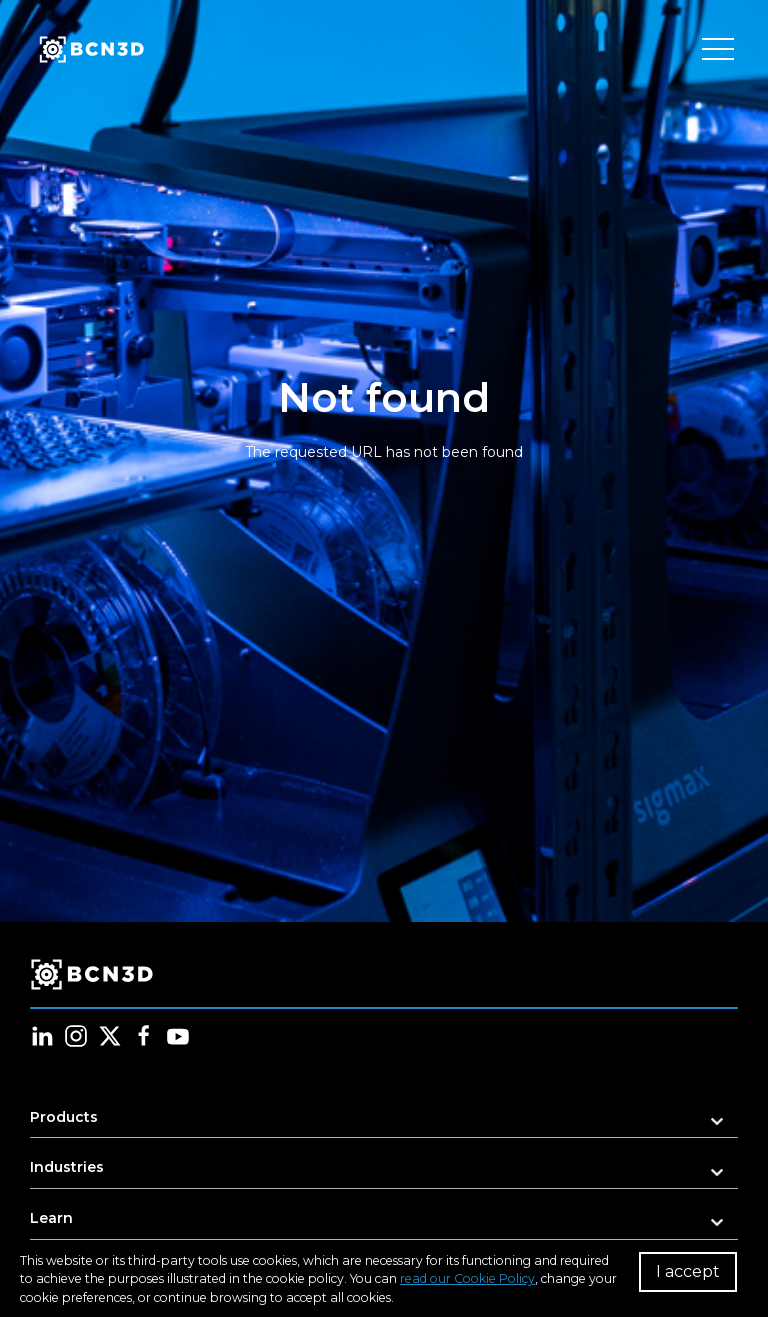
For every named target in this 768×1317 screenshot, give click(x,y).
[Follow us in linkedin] (42, 1036)
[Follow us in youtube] (178, 1036)
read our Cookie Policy (467, 1278)
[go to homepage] (90, 50)
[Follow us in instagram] (76, 1036)
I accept (688, 1271)
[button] (384, 1123)
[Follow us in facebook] (144, 1036)
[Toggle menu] (718, 50)
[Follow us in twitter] (110, 1036)
